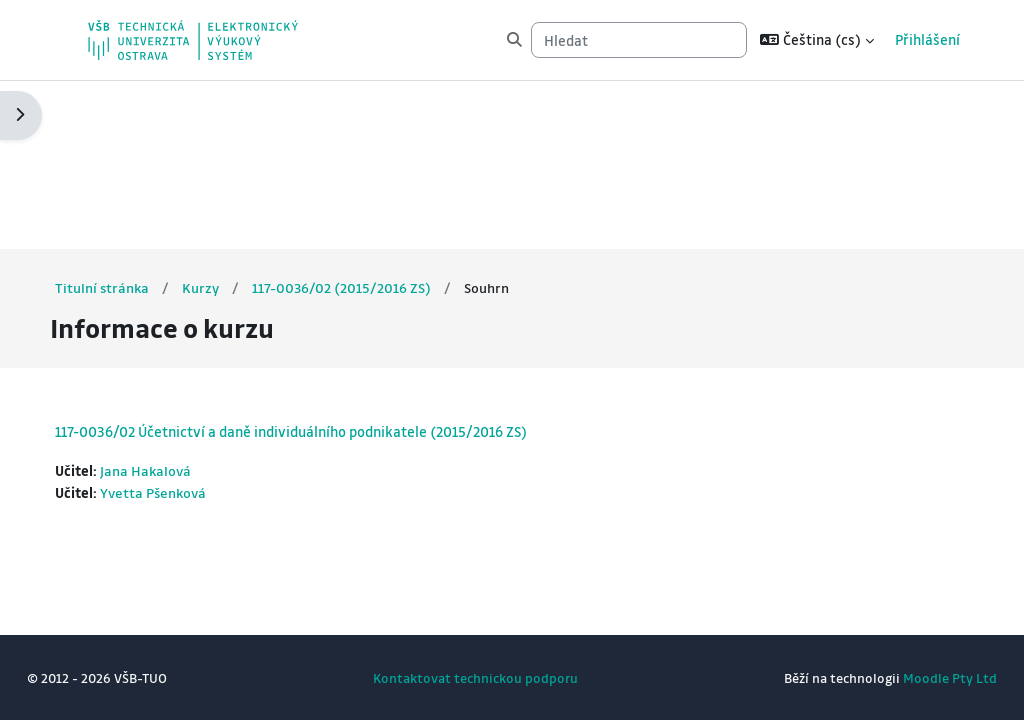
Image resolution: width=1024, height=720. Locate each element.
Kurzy (239, 118)
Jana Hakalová (184, 302)
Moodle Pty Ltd (913, 677)
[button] (817, 40)
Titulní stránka (140, 118)
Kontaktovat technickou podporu (475, 677)
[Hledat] (639, 40)
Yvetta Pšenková (193, 324)
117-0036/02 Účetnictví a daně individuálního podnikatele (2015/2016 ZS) (328, 263)
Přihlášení (927, 39)
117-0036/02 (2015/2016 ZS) (381, 118)
